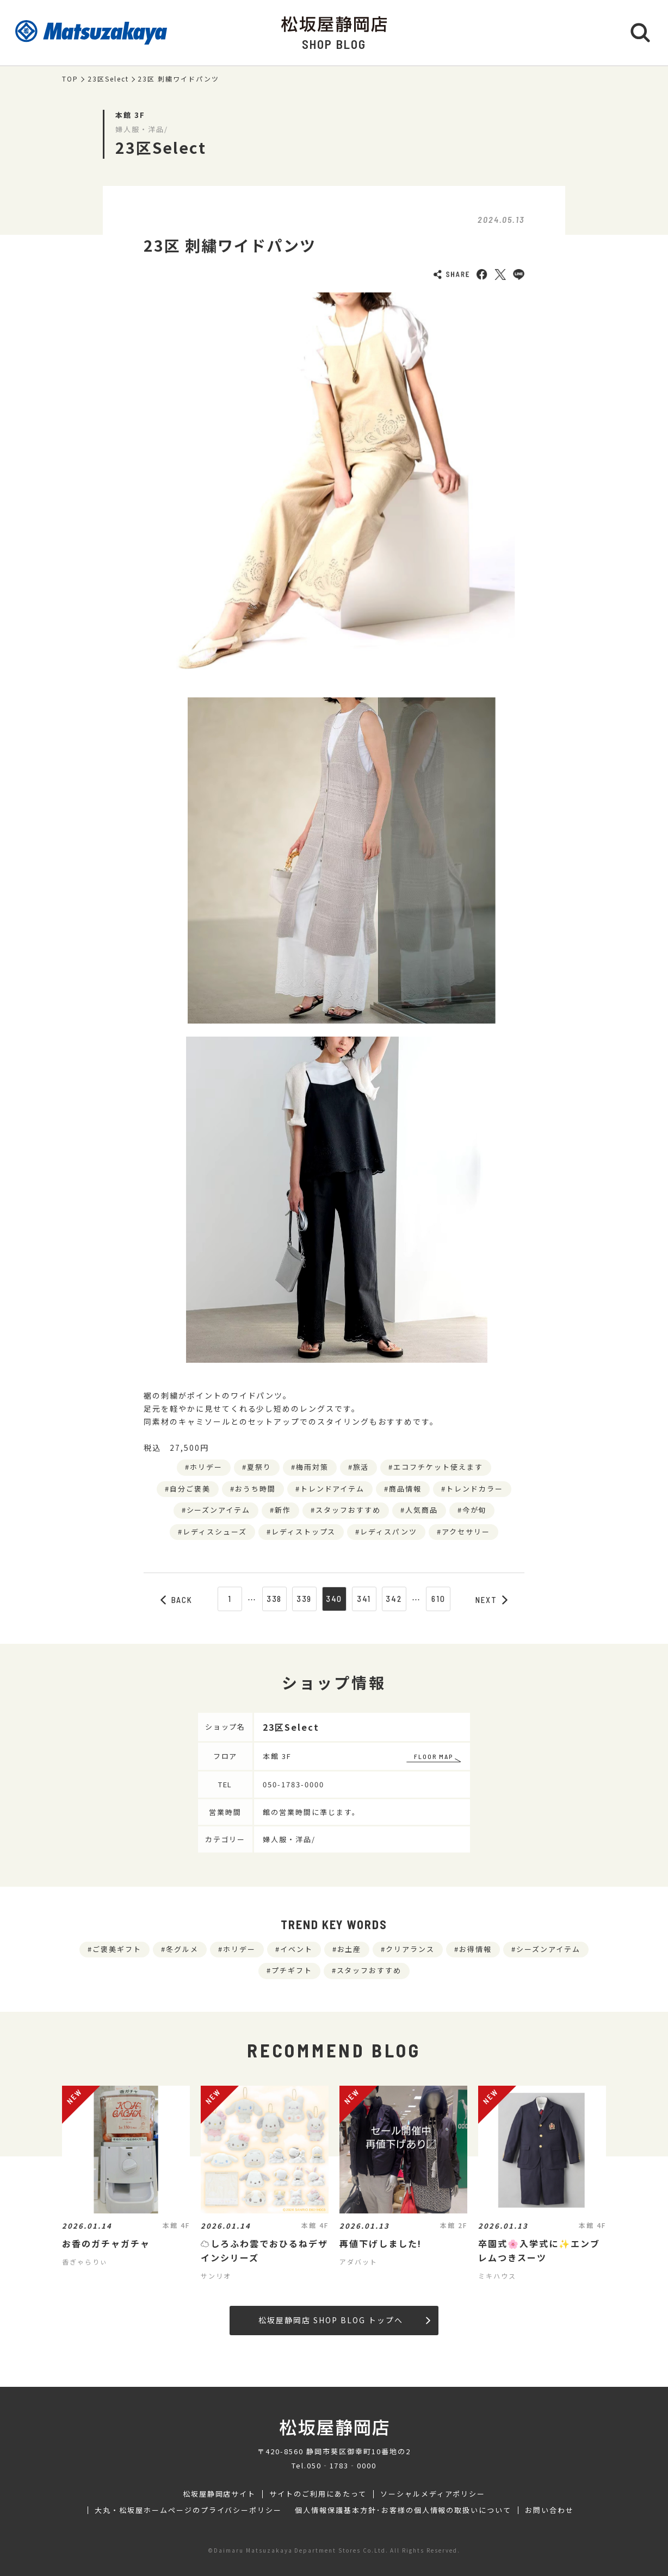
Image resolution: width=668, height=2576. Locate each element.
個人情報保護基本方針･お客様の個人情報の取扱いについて (403, 2510)
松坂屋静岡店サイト (219, 2494)
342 (394, 1599)
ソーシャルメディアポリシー (432, 2494)
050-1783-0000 (293, 1784)
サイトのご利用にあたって (318, 2494)
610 (438, 1599)
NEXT (491, 1600)
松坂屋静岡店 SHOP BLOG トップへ (344, 2320)
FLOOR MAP (433, 1756)
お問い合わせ (549, 2510)
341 (364, 1599)
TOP (70, 79)
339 (304, 1599)
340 (334, 1599)
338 (274, 1599)
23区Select (108, 79)
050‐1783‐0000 (341, 2465)
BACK (176, 1600)
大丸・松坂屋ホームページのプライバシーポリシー (188, 2510)
